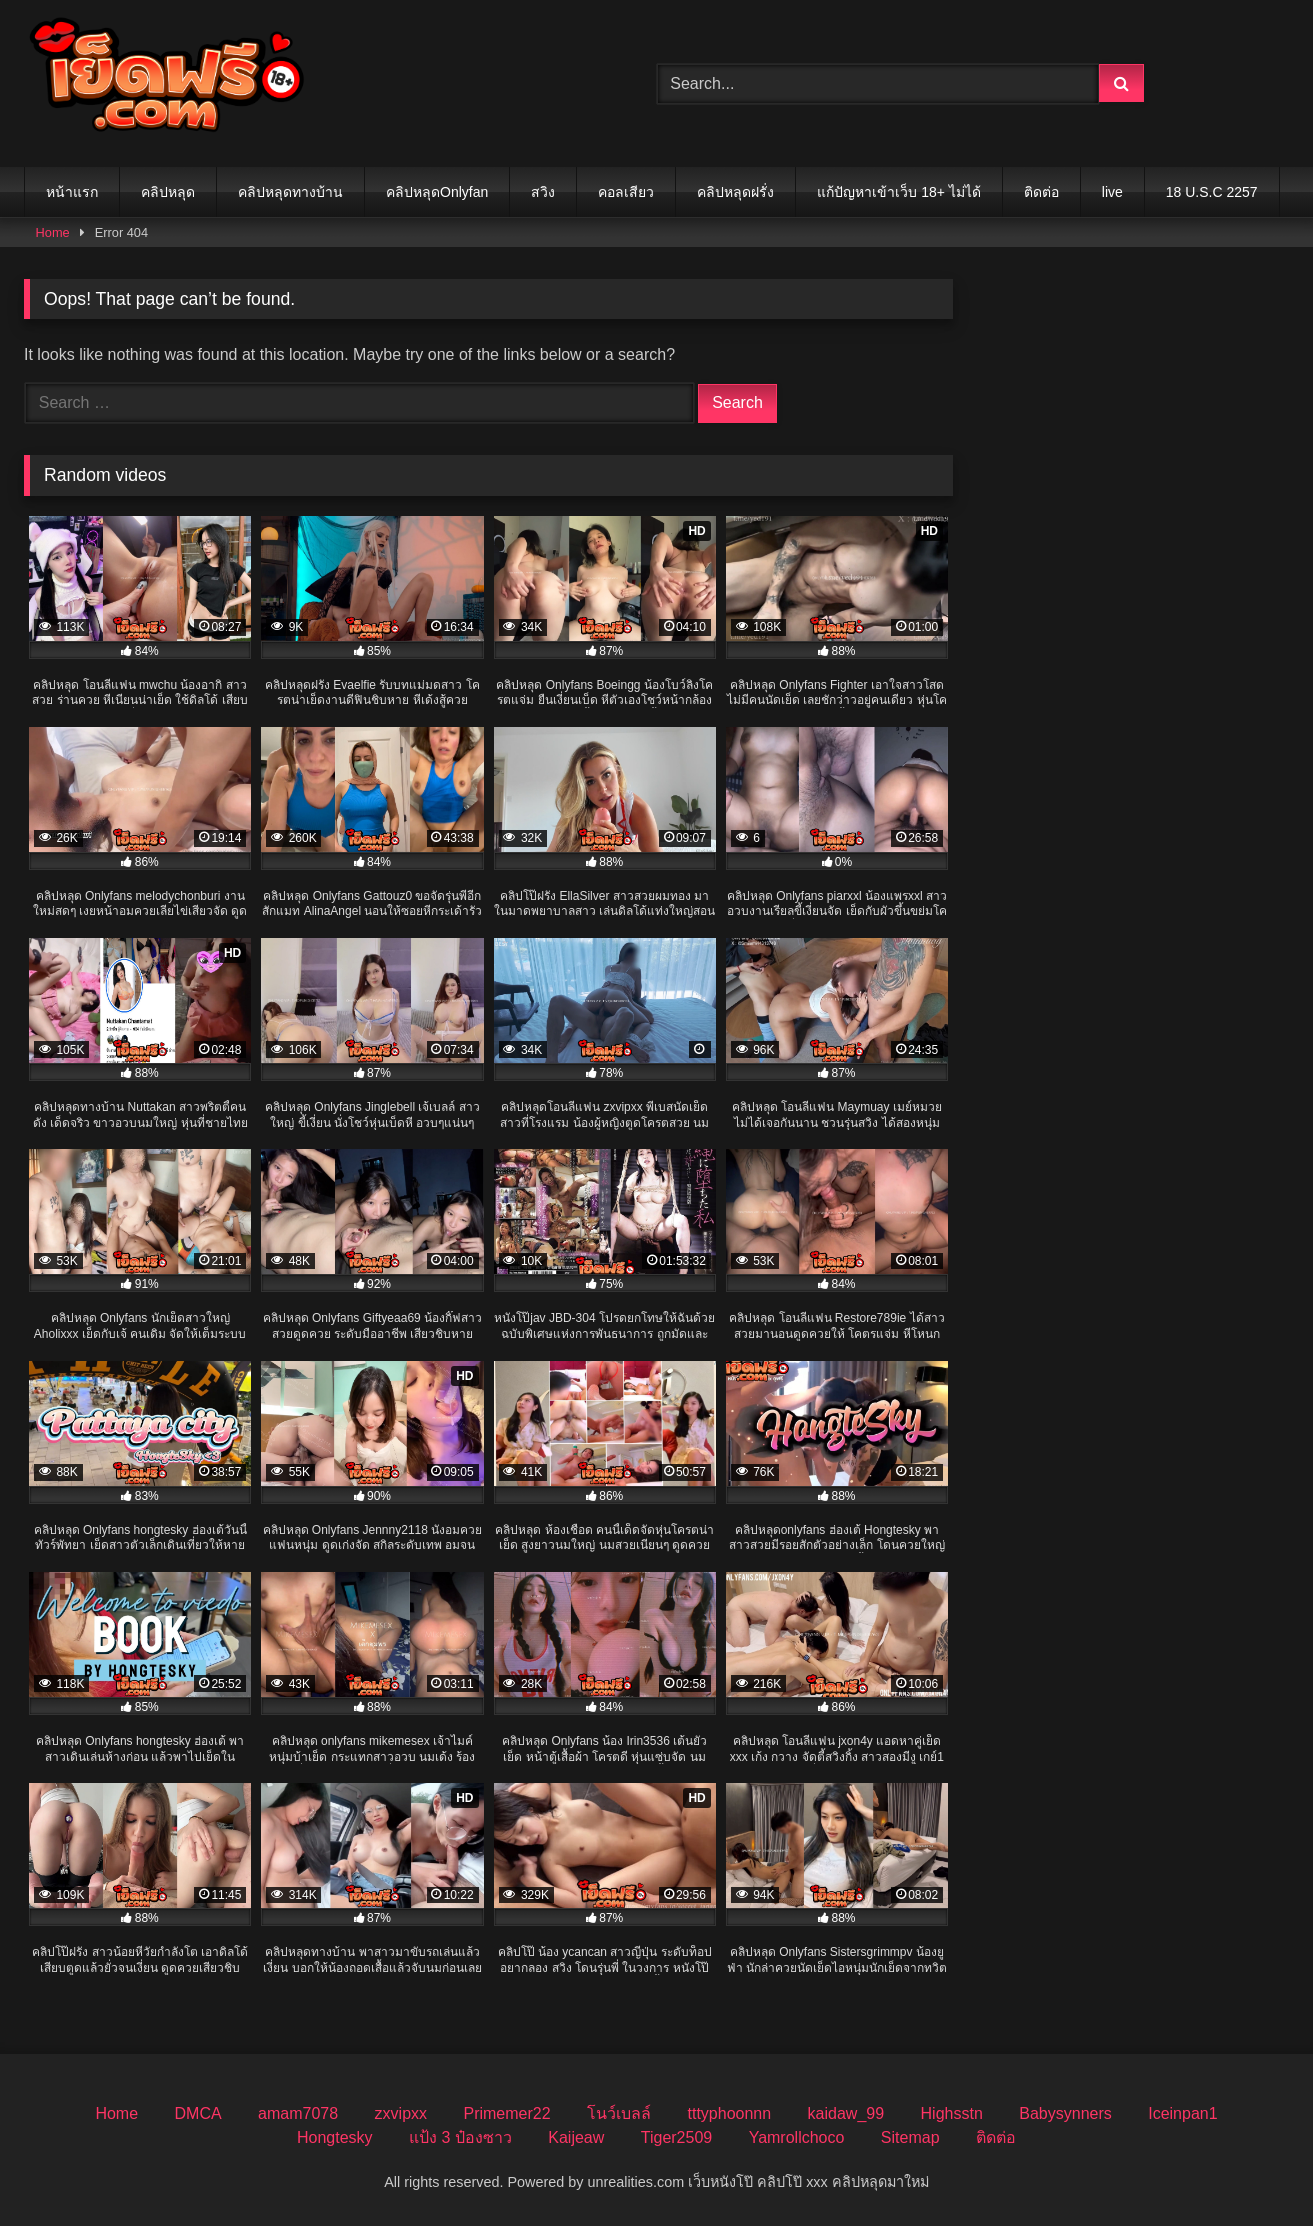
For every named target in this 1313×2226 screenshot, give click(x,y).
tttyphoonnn (730, 2113)
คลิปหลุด (168, 192)
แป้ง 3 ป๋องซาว (460, 2137)
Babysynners (1065, 2113)
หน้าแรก (72, 192)
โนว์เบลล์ (619, 2113)
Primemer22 (506, 2113)
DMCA (198, 2113)
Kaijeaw (576, 2137)
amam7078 (298, 2113)
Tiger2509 (676, 2137)
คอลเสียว (626, 192)
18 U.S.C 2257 (1212, 192)
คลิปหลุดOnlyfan (437, 192)
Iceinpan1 (1182, 2113)
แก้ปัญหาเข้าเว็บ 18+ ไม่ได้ (899, 192)
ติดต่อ (1041, 192)
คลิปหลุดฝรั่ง (735, 192)
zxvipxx (401, 2113)
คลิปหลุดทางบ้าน (290, 192)
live (1112, 192)
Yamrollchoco (797, 2137)
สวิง (543, 192)
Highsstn (952, 2113)
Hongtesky (335, 2137)
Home (53, 232)
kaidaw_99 (846, 2113)
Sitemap (910, 2137)
